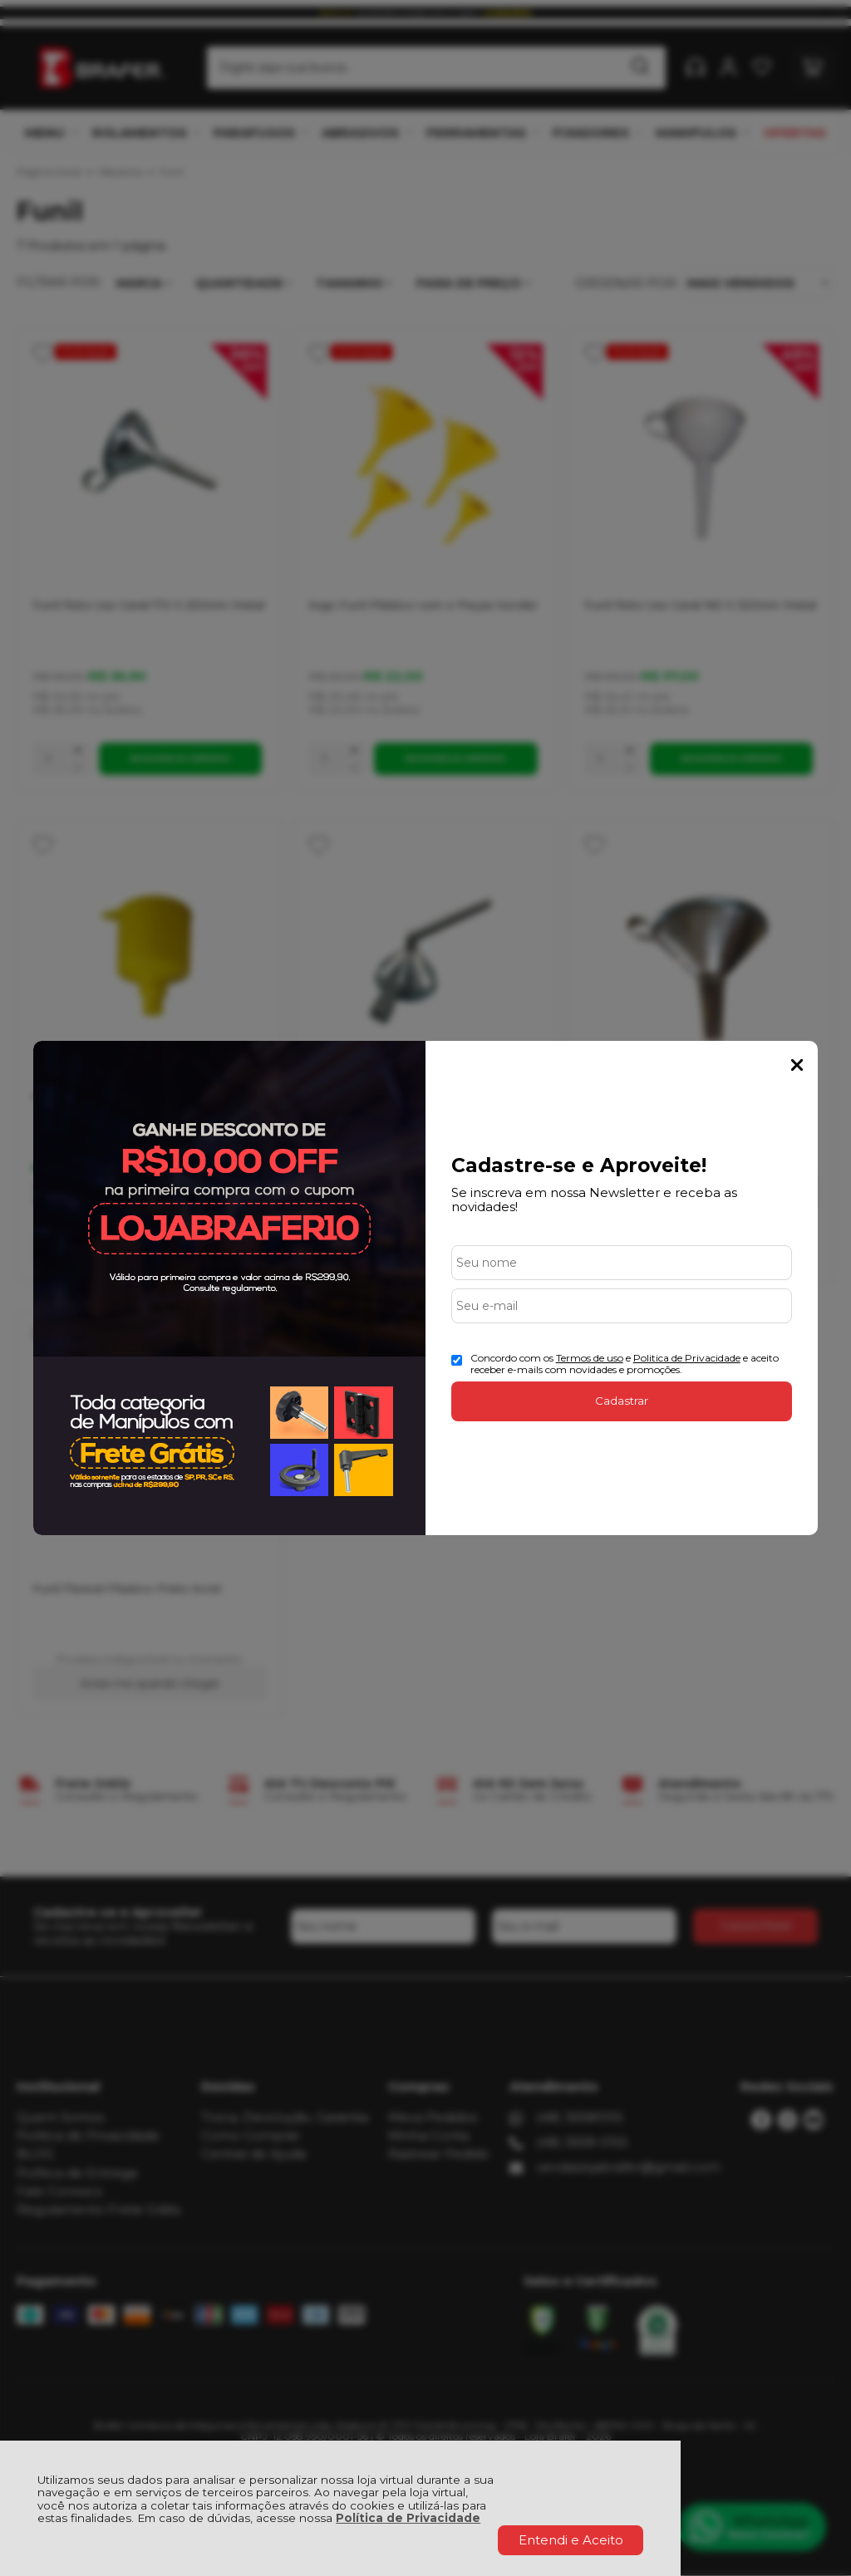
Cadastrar (621, 1400)
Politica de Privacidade (686, 1358)
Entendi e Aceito (571, 2540)
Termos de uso (589, 1358)
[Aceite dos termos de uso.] (456, 1360)
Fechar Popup (797, 1065)
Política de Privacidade (408, 2517)
